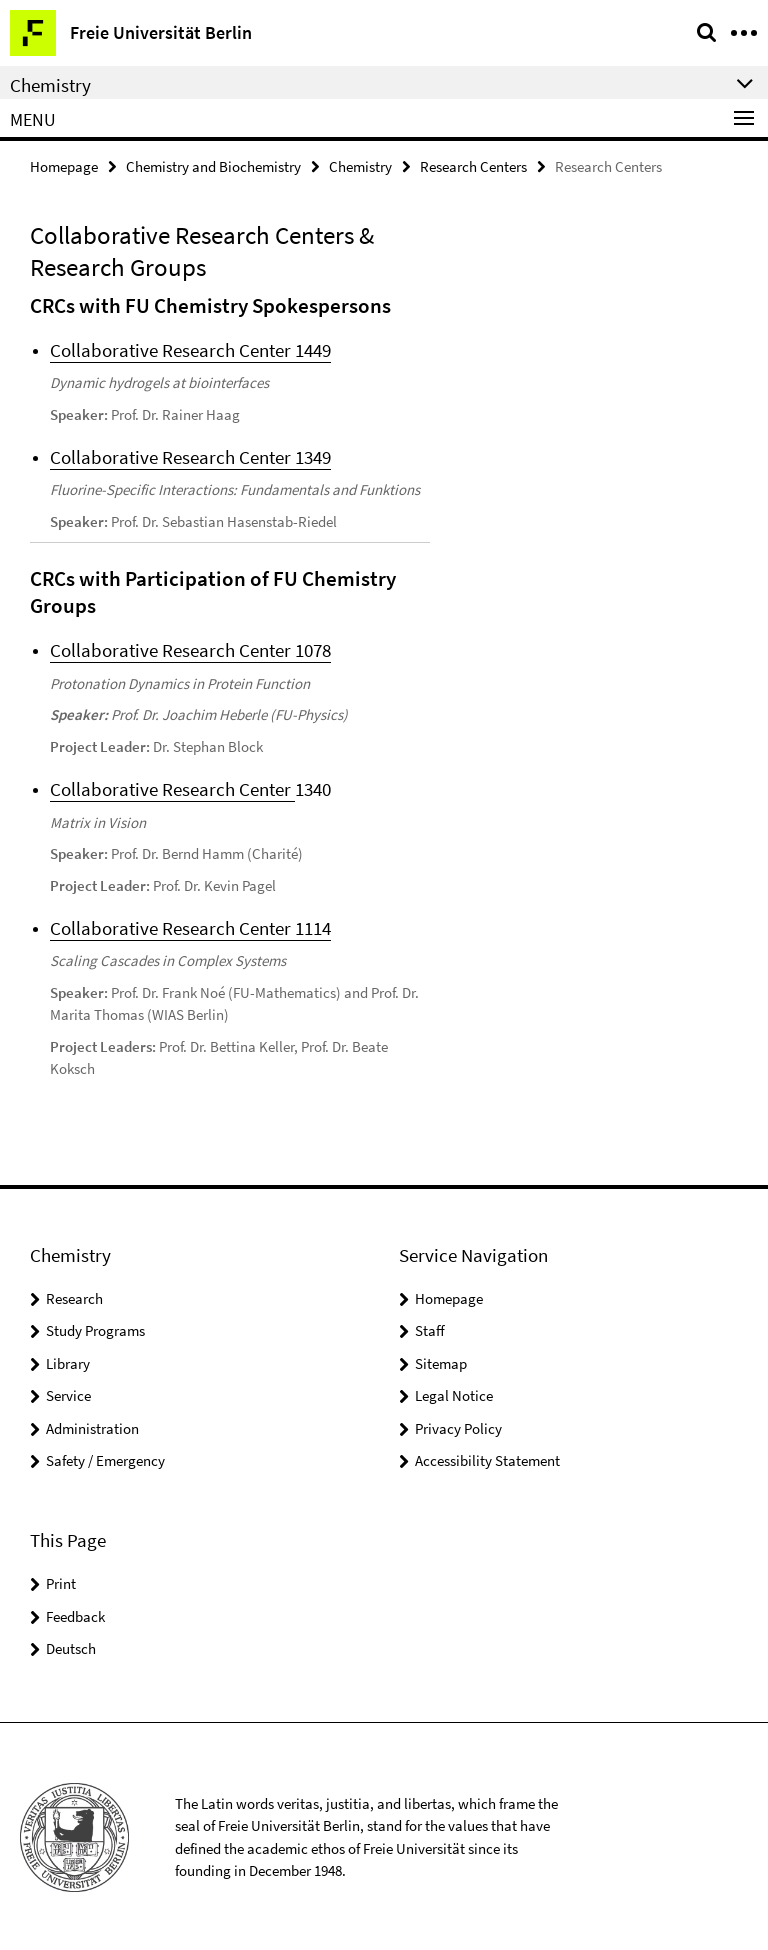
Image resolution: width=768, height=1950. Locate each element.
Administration (92, 1426)
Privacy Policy (458, 1426)
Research (74, 1296)
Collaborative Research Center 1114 (190, 927)
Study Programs (95, 1329)
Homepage (64, 166)
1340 (313, 788)
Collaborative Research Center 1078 (190, 650)
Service (68, 1394)
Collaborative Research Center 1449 (190, 350)
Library (68, 1361)
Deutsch (71, 1646)
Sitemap (441, 1361)
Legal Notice (454, 1394)
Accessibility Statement (487, 1459)
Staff (430, 1329)
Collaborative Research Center (172, 788)
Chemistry (360, 166)
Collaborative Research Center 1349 (190, 457)
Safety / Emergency (105, 1459)
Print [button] (61, 1581)
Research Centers (473, 166)
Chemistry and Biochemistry (213, 166)
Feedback (75, 1614)
